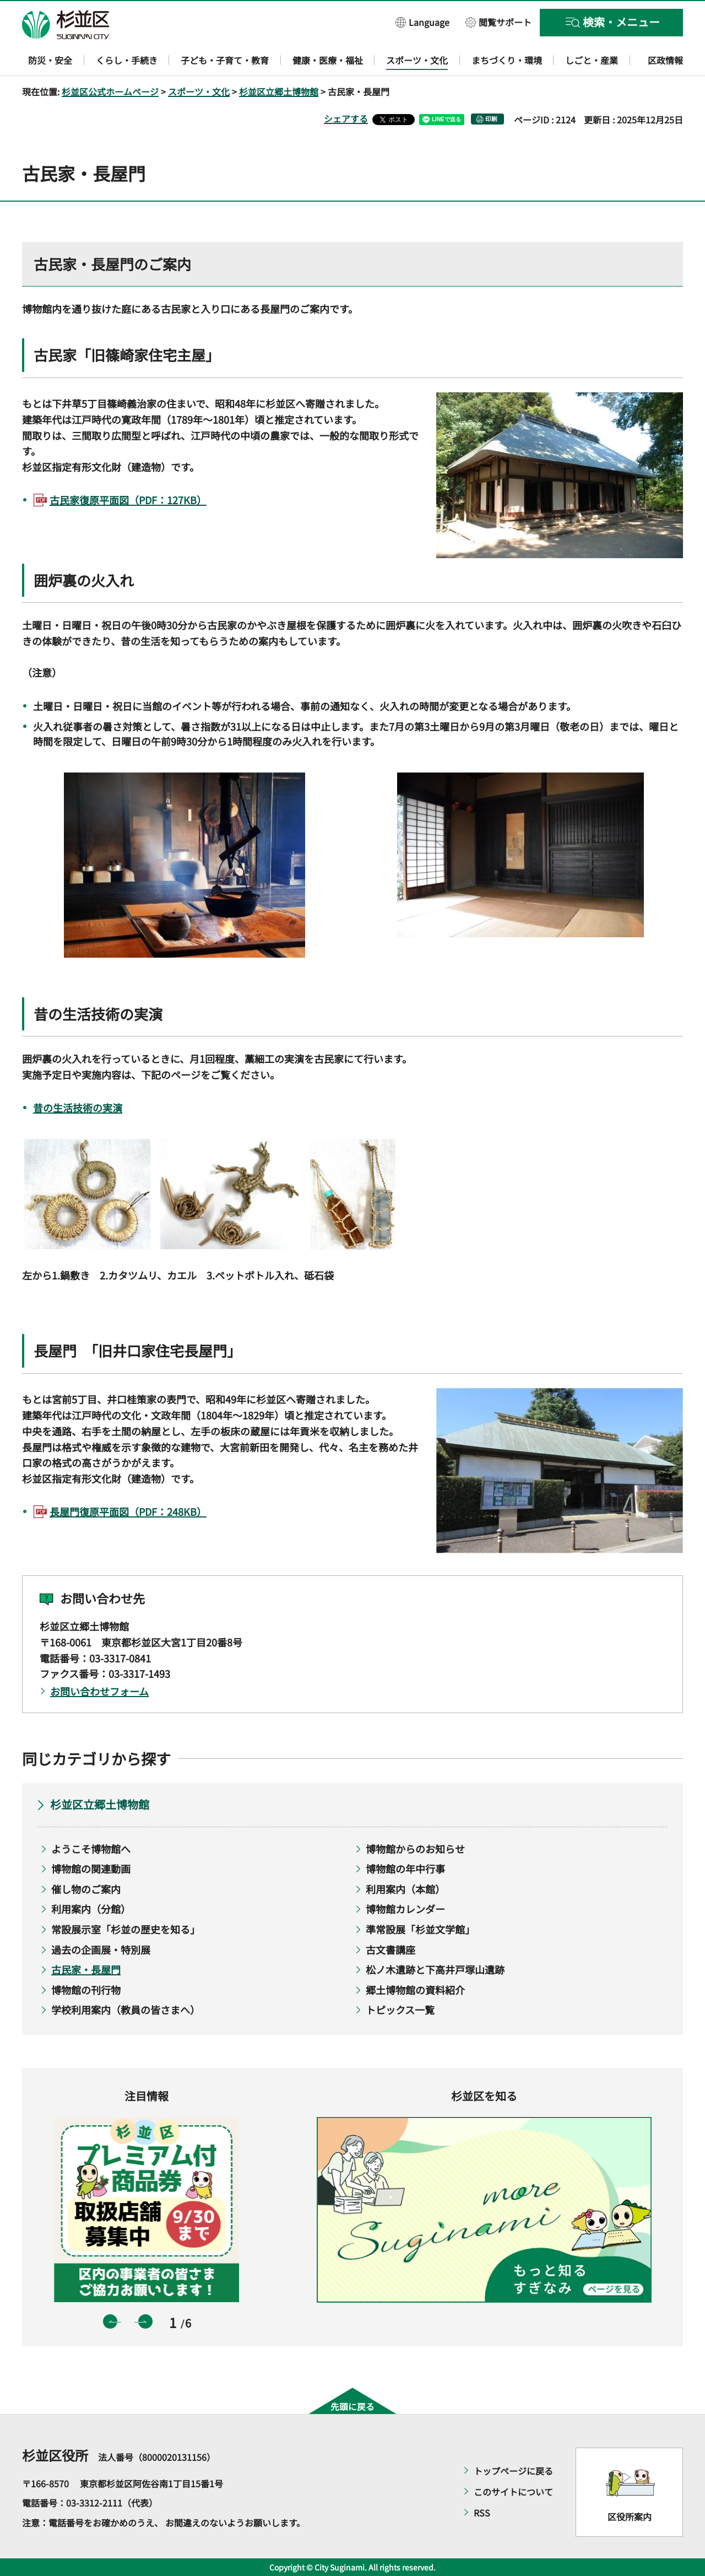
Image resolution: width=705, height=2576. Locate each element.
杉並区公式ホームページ (110, 91)
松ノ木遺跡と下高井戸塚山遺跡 (435, 1969)
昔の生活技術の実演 (77, 1107)
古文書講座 (390, 1949)
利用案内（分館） (91, 1909)
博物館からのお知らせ (415, 1848)
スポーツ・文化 (199, 91)
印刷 (491, 119)
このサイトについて (513, 2491)
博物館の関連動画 (91, 1868)
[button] (422, 21)
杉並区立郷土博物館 (278, 91)
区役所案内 (630, 2516)
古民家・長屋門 (86, 1969)
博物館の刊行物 (86, 1990)
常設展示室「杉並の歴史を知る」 (125, 1929)
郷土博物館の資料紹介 (415, 1990)
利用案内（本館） (405, 1889)
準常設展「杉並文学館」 (420, 1929)
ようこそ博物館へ (91, 1848)
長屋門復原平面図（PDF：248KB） (128, 1511)
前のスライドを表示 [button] (110, 2321)
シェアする (346, 118)
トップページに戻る (513, 2470)
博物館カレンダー (405, 1909)
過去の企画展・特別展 (100, 1949)
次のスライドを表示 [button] (145, 2321)
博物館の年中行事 (405, 1868)
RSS (482, 2512)
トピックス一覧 (400, 2009)
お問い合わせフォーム (99, 1691)
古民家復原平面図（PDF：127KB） (128, 500)
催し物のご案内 (86, 1889)
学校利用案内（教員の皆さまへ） (125, 2009)
